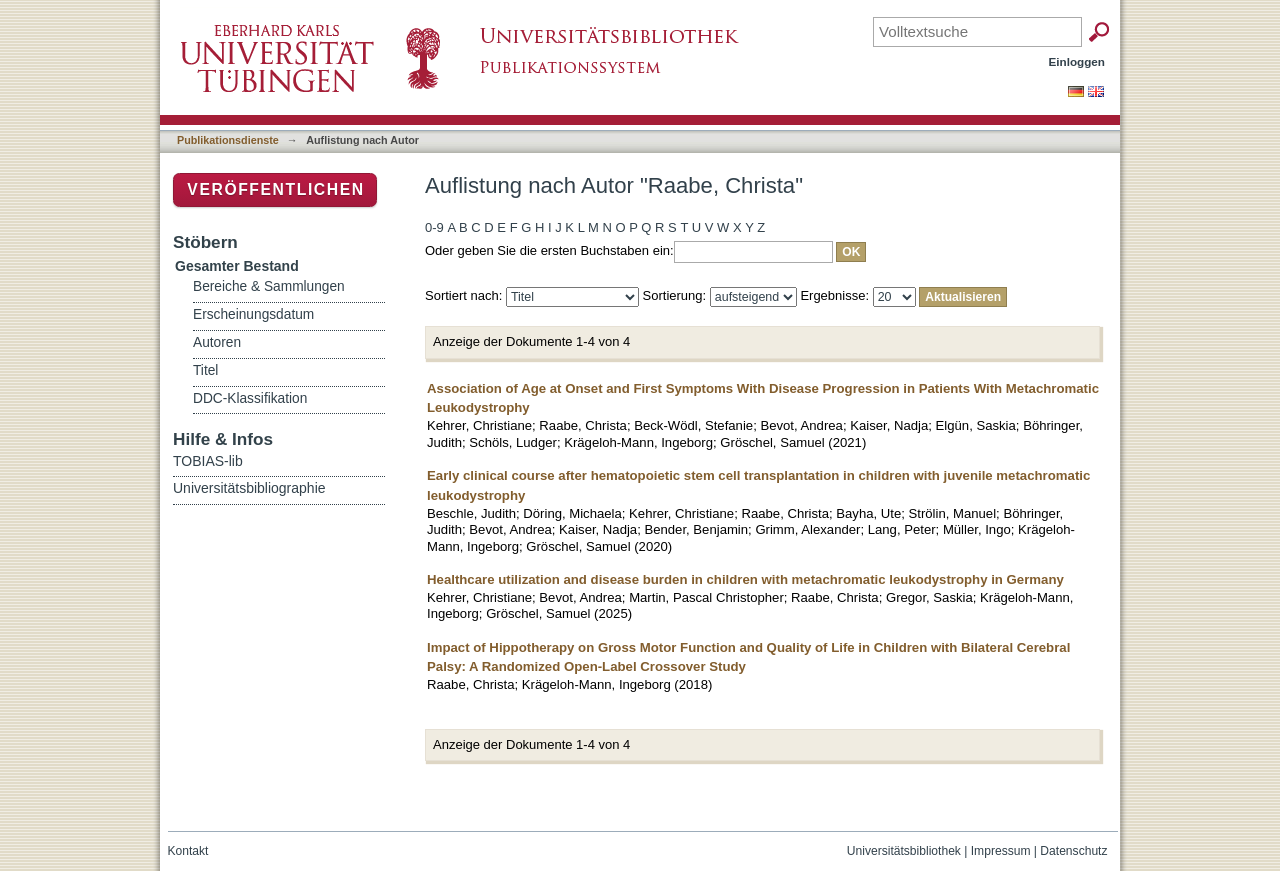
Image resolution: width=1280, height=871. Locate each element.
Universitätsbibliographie (249, 488)
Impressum (1001, 851)
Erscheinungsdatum (253, 314)
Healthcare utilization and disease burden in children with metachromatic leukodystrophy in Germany (745, 579)
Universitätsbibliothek (904, 851)
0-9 (434, 227)
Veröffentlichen (275, 189)
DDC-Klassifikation (250, 398)
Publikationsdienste (228, 140)
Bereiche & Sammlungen (269, 286)
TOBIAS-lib (208, 461)
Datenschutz (1073, 851)
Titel (205, 370)
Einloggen (1077, 61)
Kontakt (188, 851)
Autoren (217, 342)
